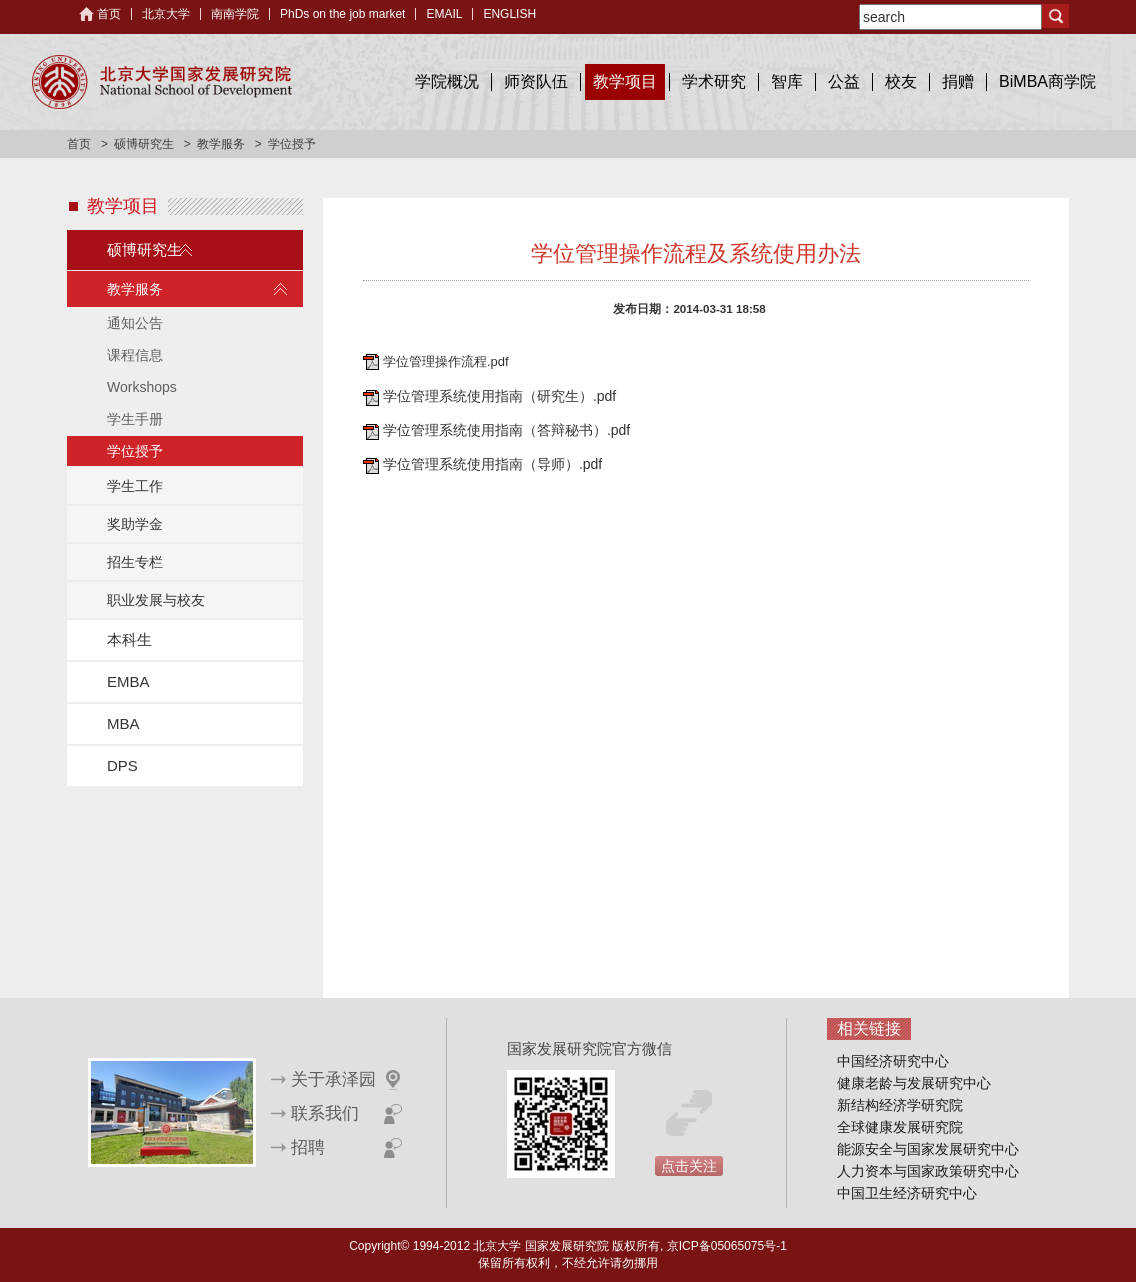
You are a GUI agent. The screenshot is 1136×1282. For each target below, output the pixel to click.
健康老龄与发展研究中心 (914, 1083)
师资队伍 (536, 81)
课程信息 (135, 355)
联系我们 (325, 1113)
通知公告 (135, 323)
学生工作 (135, 486)
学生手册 (135, 419)
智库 (787, 81)
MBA (123, 723)
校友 (901, 81)
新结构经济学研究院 (900, 1105)
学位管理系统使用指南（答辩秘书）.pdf (506, 430)
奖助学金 (135, 524)
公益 (844, 81)
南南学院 (235, 14)
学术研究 (714, 81)
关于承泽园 (333, 1079)
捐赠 (958, 81)
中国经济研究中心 (893, 1061)
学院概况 (447, 81)
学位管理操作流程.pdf (446, 361)
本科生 (129, 639)
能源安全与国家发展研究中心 (928, 1149)
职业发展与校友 (156, 600)
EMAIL (444, 14)
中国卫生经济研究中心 (907, 1193)
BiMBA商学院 (1047, 81)
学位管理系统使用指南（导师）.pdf (492, 464)
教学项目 (625, 81)
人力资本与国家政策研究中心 (928, 1171)
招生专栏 (135, 562)
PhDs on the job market (342, 14)
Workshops (142, 387)
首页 (109, 14)
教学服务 (221, 144)
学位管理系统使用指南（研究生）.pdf (499, 396)
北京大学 (166, 14)
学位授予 (135, 451)
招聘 (308, 1147)
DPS (122, 765)
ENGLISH (509, 14)
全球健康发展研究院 (900, 1127)
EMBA (128, 681)
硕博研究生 (144, 144)
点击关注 (689, 1166)
